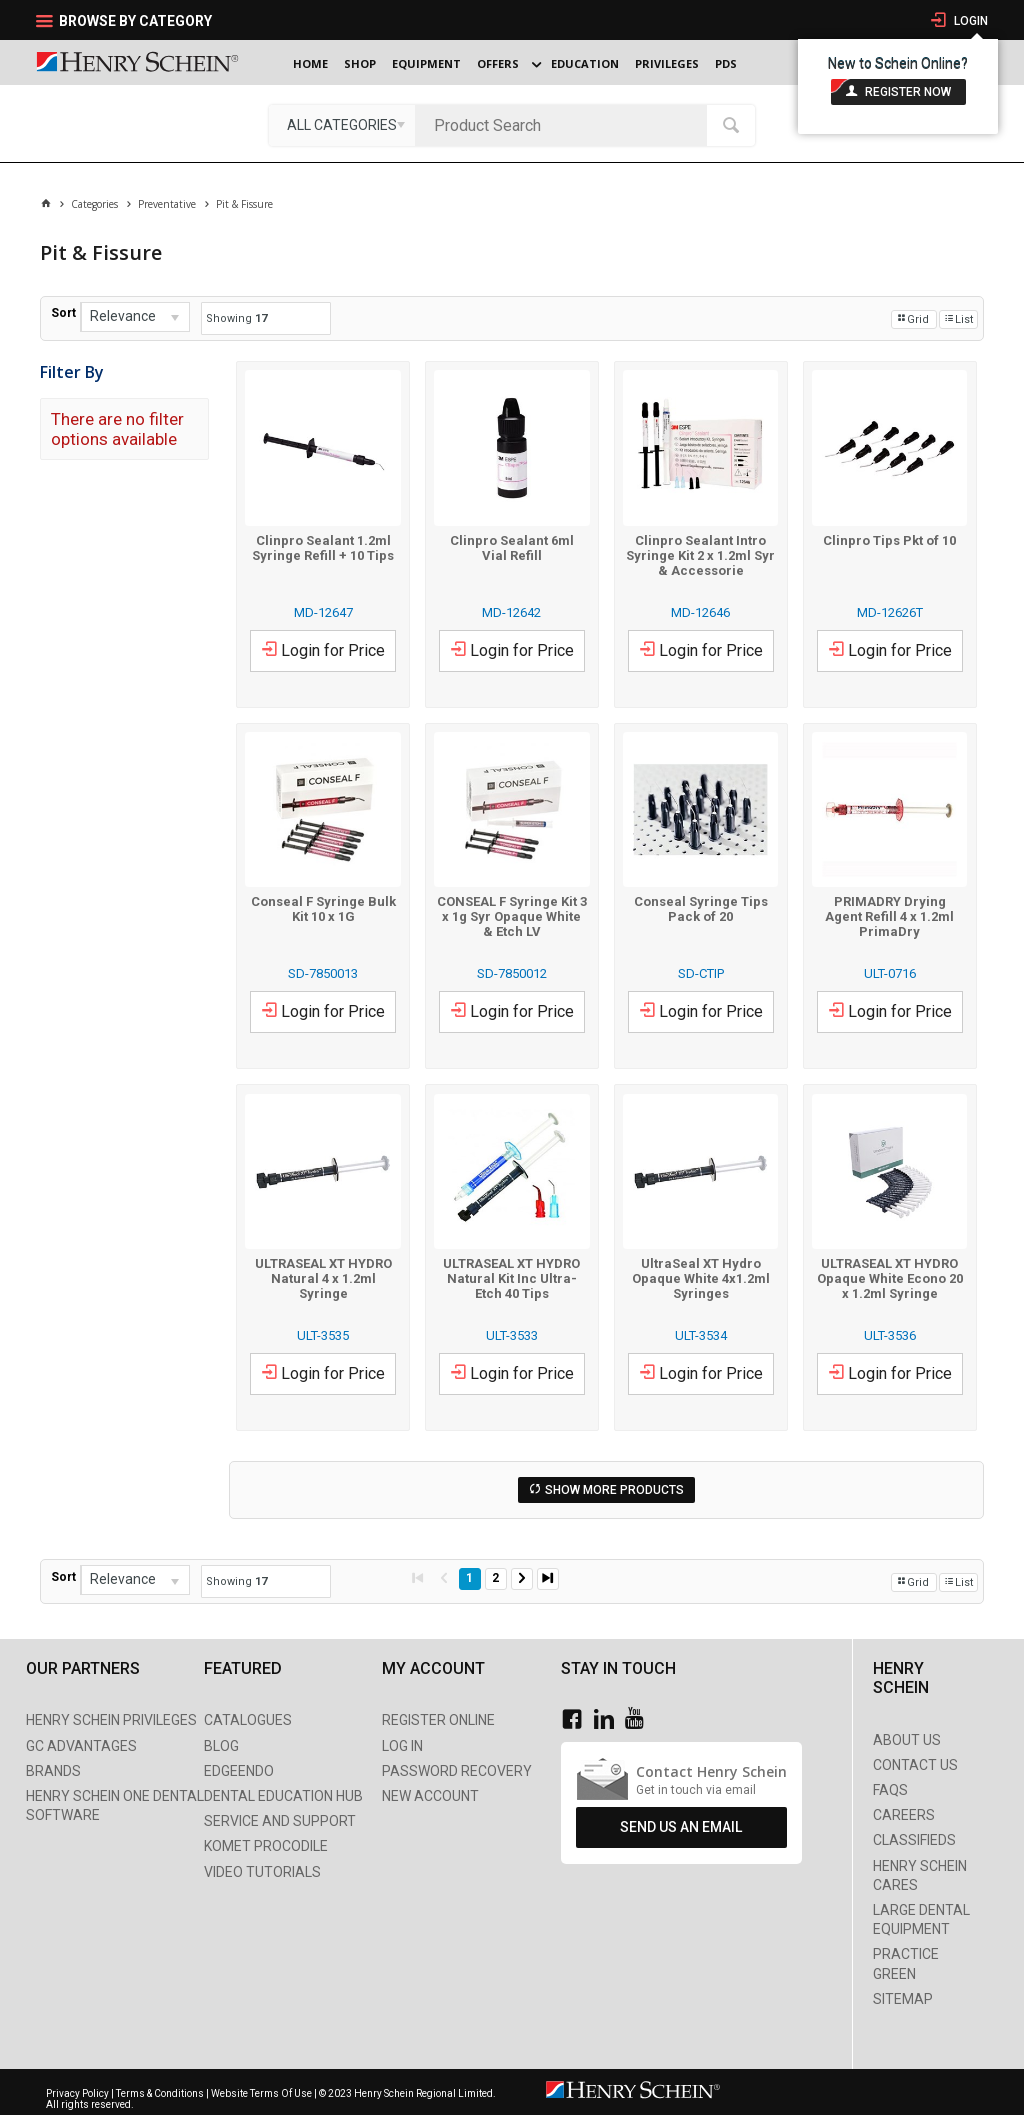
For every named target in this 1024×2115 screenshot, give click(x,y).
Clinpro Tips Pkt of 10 (889, 540)
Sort (63, 313)
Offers (498, 63)
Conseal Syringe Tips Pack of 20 (701, 909)
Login (969, 21)
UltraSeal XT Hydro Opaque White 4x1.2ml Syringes (701, 1278)
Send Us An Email (681, 1827)
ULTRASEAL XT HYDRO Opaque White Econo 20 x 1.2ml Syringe (890, 1278)
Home (310, 63)
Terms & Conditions (160, 2093)
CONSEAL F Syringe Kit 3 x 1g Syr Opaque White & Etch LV (512, 916)
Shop (360, 63)
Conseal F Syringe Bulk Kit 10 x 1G (323, 909)
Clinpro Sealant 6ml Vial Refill (512, 548)
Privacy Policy (78, 2093)
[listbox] (342, 125)
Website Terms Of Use (261, 2093)
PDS (726, 63)
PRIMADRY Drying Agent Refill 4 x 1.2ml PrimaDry (889, 916)
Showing (236, 318)
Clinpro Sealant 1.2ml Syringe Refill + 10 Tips (323, 548)
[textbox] (566, 125)
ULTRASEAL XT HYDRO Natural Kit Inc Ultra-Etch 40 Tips (511, 1278)
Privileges (667, 63)
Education (585, 63)
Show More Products (614, 1490)
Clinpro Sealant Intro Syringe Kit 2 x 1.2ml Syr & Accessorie (700, 555)
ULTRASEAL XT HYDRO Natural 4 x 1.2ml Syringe (323, 1278)
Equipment (426, 63)
